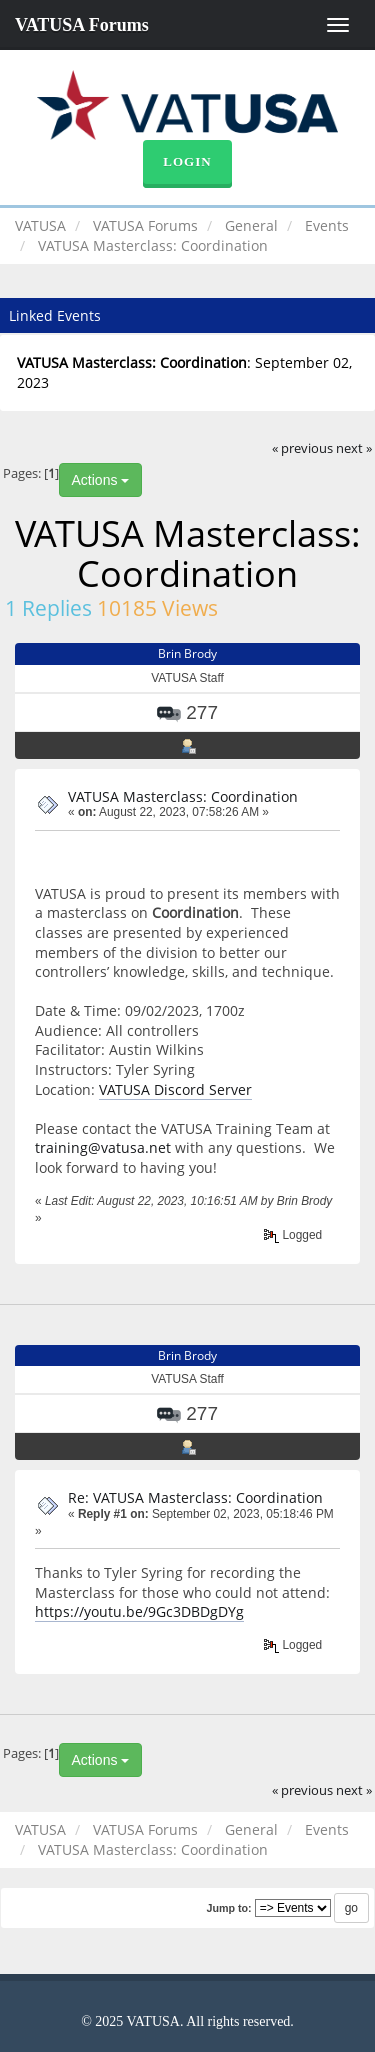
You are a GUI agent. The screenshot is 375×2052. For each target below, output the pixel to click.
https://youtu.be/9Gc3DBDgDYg (139, 1611)
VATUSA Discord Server (175, 1089)
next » (354, 448)
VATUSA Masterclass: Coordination (183, 796)
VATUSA (40, 225)
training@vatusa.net (103, 1147)
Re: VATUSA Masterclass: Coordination (195, 1497)
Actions (101, 480)
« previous (302, 448)
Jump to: (228, 1908)
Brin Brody (187, 653)
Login (187, 161)
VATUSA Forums (82, 25)
